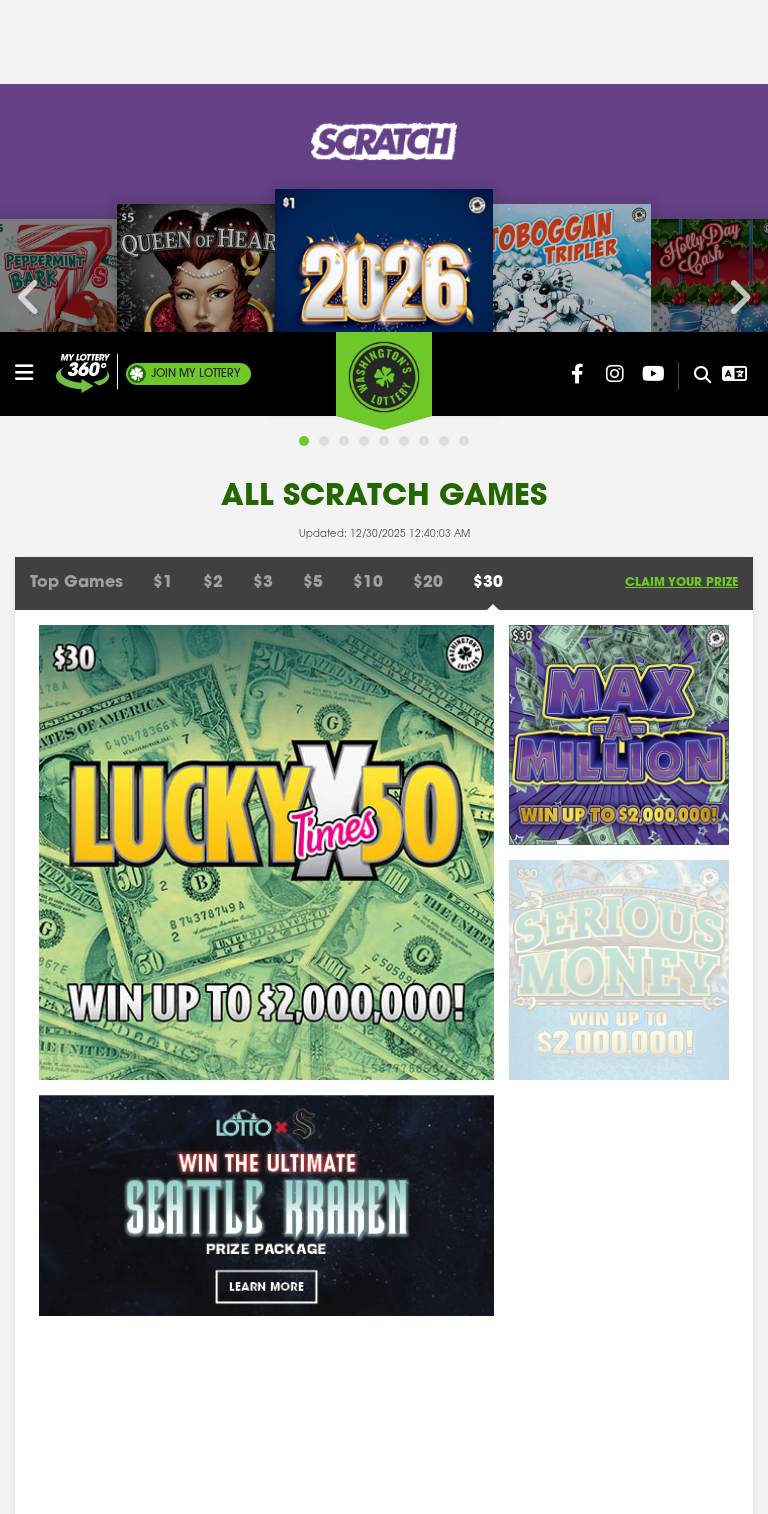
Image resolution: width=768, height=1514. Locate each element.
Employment (58, 1331)
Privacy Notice (625, 1331)
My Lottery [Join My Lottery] (196, 42)
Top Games (76, 269)
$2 (213, 269)
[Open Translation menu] (734, 42)
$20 (428, 269)
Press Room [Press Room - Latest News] (613, 1261)
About (36, 1226)
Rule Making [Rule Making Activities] (57, 1366)
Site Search (307, 1226)
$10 (368, 269)
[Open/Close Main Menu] (33, 41)
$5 (313, 269)
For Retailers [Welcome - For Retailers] (309, 1261)
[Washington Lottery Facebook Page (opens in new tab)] (577, 42)
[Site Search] (694, 44)
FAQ (283, 1366)
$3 (263, 269)
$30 (488, 269)
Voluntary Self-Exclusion (656, 1366)
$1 (163, 269)
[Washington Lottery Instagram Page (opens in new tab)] (615, 42)
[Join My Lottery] (83, 41)
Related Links (620, 1296)
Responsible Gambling (92, 1296)
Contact (44, 1261)
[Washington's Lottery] (384, 49)
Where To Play (316, 1331)
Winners (602, 1226)
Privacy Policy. (563, 1483)
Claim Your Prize (681, 269)
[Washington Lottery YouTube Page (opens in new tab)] (653, 42)
